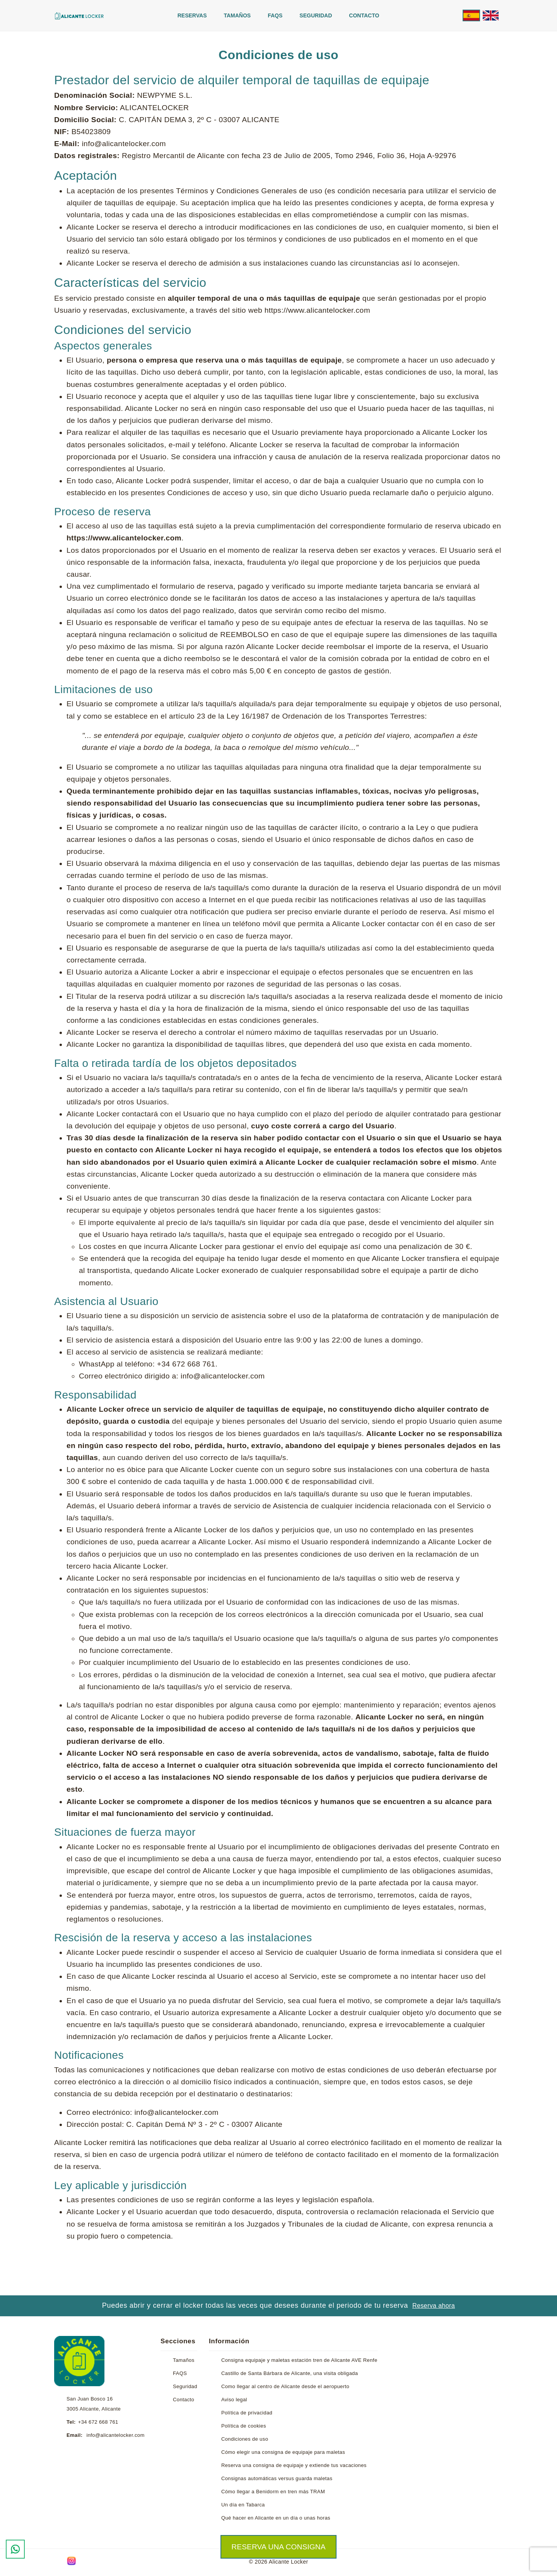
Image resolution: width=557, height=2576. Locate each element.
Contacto (364, 15)
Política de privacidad (246, 2413)
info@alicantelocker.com (115, 2435)
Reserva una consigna (278, 2547)
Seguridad (315, 15)
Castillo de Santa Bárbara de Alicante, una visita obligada (289, 2373)
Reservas (192, 15)
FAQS (275, 15)
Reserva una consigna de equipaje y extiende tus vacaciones (294, 2465)
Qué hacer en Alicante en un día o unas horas (275, 2518)
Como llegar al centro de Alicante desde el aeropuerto (285, 2386)
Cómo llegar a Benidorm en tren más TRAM (273, 2491)
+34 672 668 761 (98, 2422)
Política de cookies (243, 2426)
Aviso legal (234, 2399)
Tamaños (237, 15)
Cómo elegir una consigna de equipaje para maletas (283, 2452)
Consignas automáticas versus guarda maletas (276, 2478)
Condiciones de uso (244, 2439)
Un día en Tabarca (243, 2505)
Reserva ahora (433, 2305)
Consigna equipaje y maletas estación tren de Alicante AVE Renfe (299, 2360)
